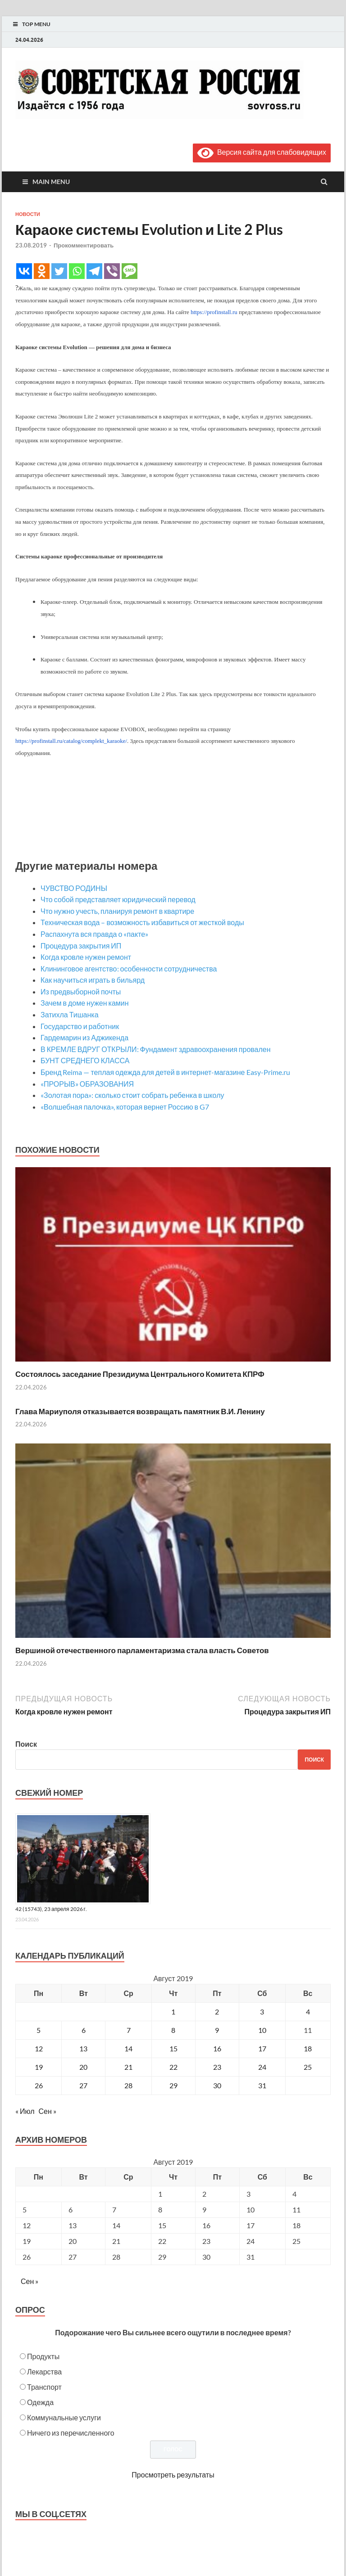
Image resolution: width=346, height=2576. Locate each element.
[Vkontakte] (24, 271)
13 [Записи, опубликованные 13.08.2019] (83, 2048)
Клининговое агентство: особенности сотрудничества (129, 968)
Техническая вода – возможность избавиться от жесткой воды (142, 922)
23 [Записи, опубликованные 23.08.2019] (217, 2067)
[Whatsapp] (77, 271)
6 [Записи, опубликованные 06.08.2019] (84, 2030)
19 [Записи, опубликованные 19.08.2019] (39, 2067)
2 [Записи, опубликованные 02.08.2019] (217, 2011)
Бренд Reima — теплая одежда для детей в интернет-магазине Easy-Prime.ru (165, 1072)
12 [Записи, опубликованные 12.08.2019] (39, 2048)
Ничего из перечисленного (70, 2432)
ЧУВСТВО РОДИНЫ (74, 888)
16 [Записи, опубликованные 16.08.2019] (217, 2048)
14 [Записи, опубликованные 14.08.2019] (128, 2048)
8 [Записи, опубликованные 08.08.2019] (173, 2030)
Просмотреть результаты (173, 2474)
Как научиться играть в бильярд (93, 980)
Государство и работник (80, 1026)
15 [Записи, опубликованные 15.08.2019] (173, 2048)
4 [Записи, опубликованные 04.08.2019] (308, 2011)
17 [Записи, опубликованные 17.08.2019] (262, 2048)
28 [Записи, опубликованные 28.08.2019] (128, 2085)
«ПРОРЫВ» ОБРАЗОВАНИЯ (87, 1083)
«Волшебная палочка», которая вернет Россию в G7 (125, 1106)
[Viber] (112, 271)
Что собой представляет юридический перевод (118, 899)
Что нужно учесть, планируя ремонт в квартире (117, 911)
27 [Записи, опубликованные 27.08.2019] (83, 2085)
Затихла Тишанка (70, 1014)
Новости (27, 214)
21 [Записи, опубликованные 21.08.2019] (128, 2067)
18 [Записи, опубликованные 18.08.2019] (308, 2048)
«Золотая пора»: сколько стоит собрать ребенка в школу (132, 1095)
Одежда (40, 2402)
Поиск (26, 1744)
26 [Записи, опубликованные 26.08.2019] (39, 2085)
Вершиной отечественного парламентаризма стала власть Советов (142, 1650)
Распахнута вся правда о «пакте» (94, 934)
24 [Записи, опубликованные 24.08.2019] (262, 2067)
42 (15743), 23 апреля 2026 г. (51, 1909)
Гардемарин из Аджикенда (84, 1037)
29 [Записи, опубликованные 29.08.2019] (173, 2085)
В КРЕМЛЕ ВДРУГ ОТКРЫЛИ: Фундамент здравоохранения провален (156, 1049)
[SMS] (129, 271)
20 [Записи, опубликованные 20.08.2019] (83, 2067)
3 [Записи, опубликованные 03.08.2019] (262, 2011)
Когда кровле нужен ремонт (86, 957)
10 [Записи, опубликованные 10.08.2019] (262, 2030)
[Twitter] (59, 271)
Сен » (47, 2111)
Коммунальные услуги (64, 2417)
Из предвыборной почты (81, 991)
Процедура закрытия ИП (81, 945)
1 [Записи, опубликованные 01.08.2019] (173, 2011)
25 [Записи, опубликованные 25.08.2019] (308, 2067)
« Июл (24, 2111)
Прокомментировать (84, 245)
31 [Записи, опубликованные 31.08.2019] (262, 2085)
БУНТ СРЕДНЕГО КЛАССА (85, 1060)
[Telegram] (94, 271)
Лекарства (44, 2371)
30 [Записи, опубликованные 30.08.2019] (217, 2085)
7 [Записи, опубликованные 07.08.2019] (129, 2030)
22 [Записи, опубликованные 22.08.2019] (173, 2067)
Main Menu (51, 181)
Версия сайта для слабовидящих (261, 152)
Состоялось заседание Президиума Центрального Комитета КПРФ (139, 1374)
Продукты (43, 2356)
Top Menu (36, 24)
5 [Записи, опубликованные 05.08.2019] (38, 2030)
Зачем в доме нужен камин (85, 1002)
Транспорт (44, 2387)
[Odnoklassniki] (42, 271)
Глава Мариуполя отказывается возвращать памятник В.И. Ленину (140, 1411)
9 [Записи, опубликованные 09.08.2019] (217, 2030)
